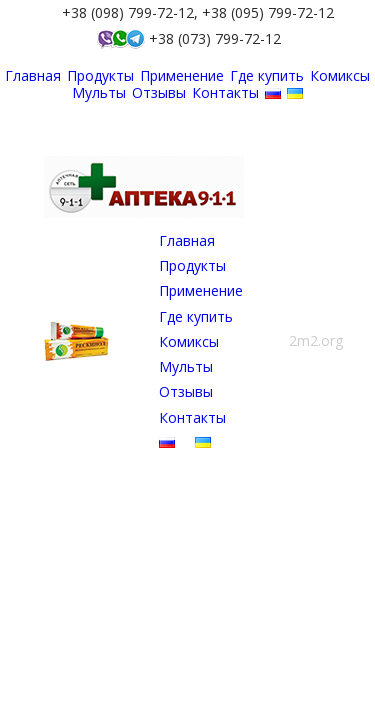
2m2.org (316, 340)
